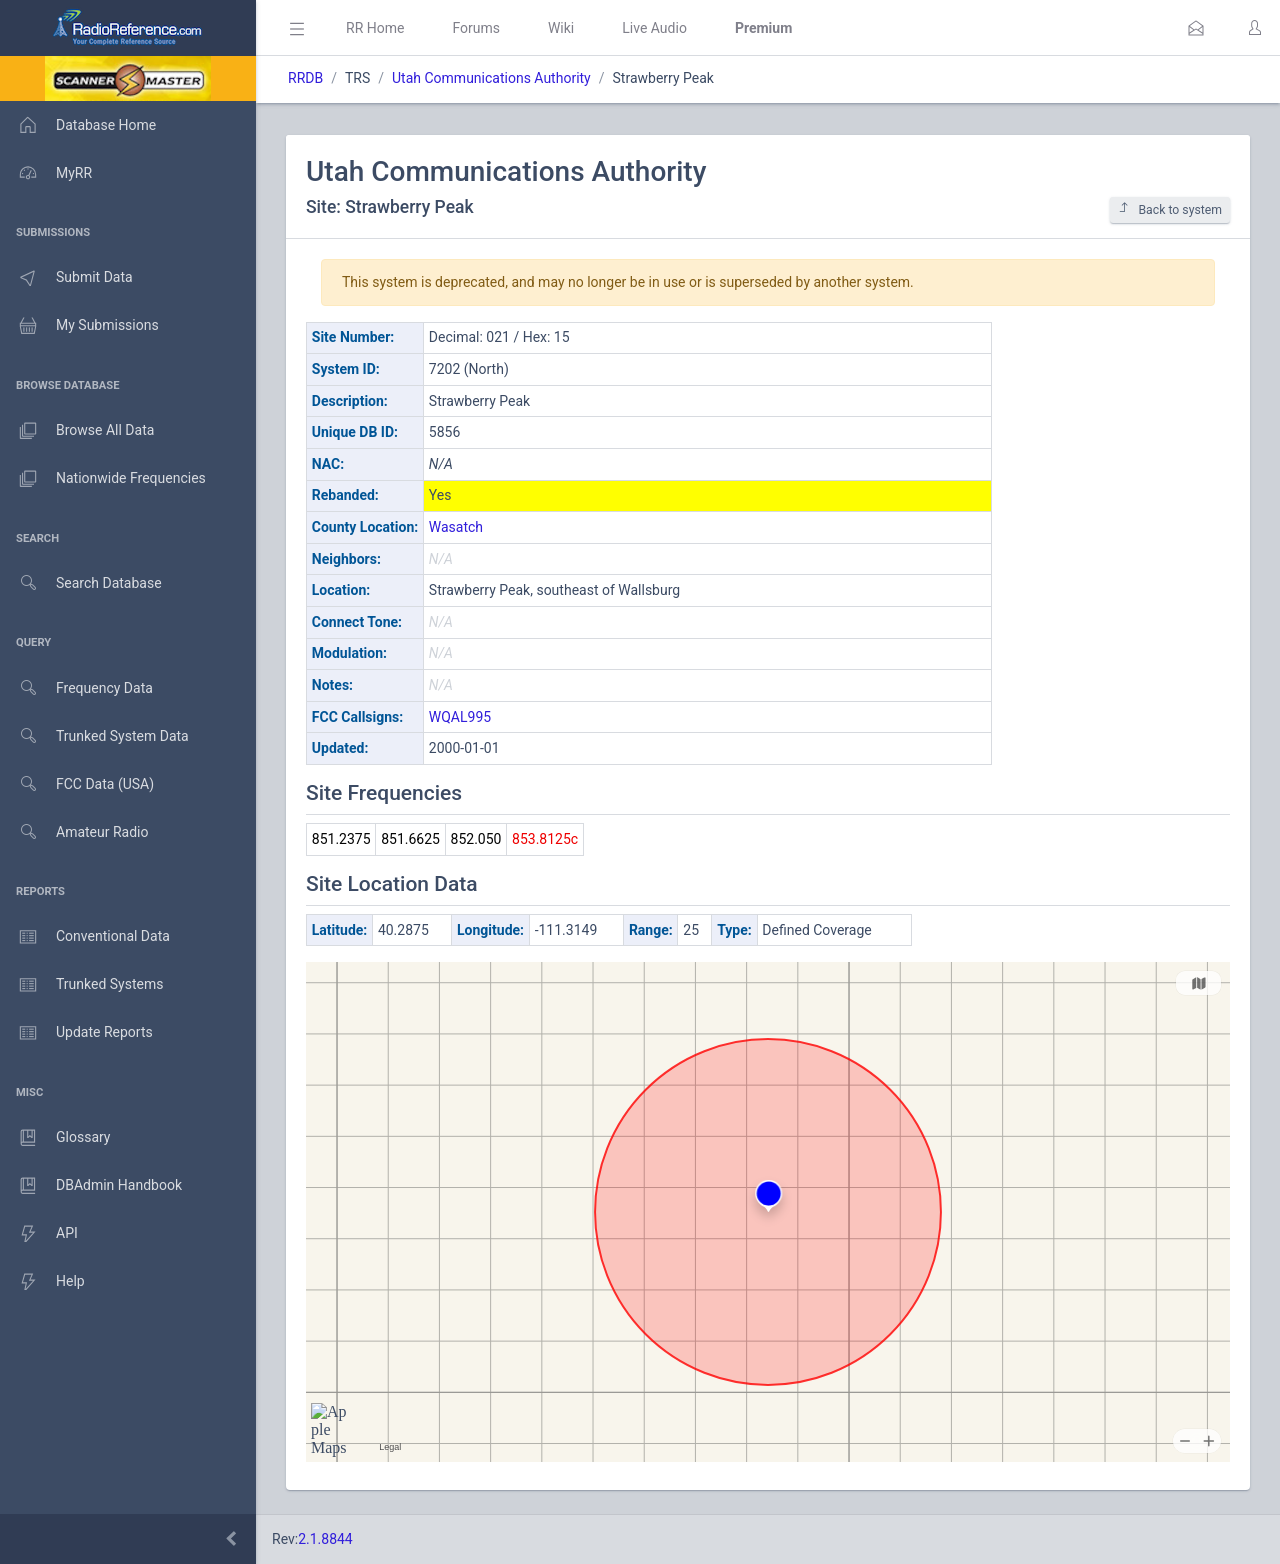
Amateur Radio (74, 832)
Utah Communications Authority (491, 78)
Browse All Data (77, 431)
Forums (476, 28)
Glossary (55, 1138)
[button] (1196, 28)
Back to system (1170, 209)
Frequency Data (76, 688)
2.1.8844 (325, 1539)
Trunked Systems (81, 985)
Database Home (78, 125)
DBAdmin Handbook (91, 1186)
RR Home (375, 28)
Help (42, 1282)
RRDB (305, 78)
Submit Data (66, 278)
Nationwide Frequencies (103, 479)
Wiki (561, 28)
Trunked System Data (94, 736)
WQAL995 (460, 717)
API (39, 1234)
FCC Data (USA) (77, 784)
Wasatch (456, 527)
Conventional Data (85, 937)
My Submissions (79, 326)
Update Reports (76, 1033)
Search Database (81, 583)
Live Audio (654, 28)
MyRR (46, 173)
